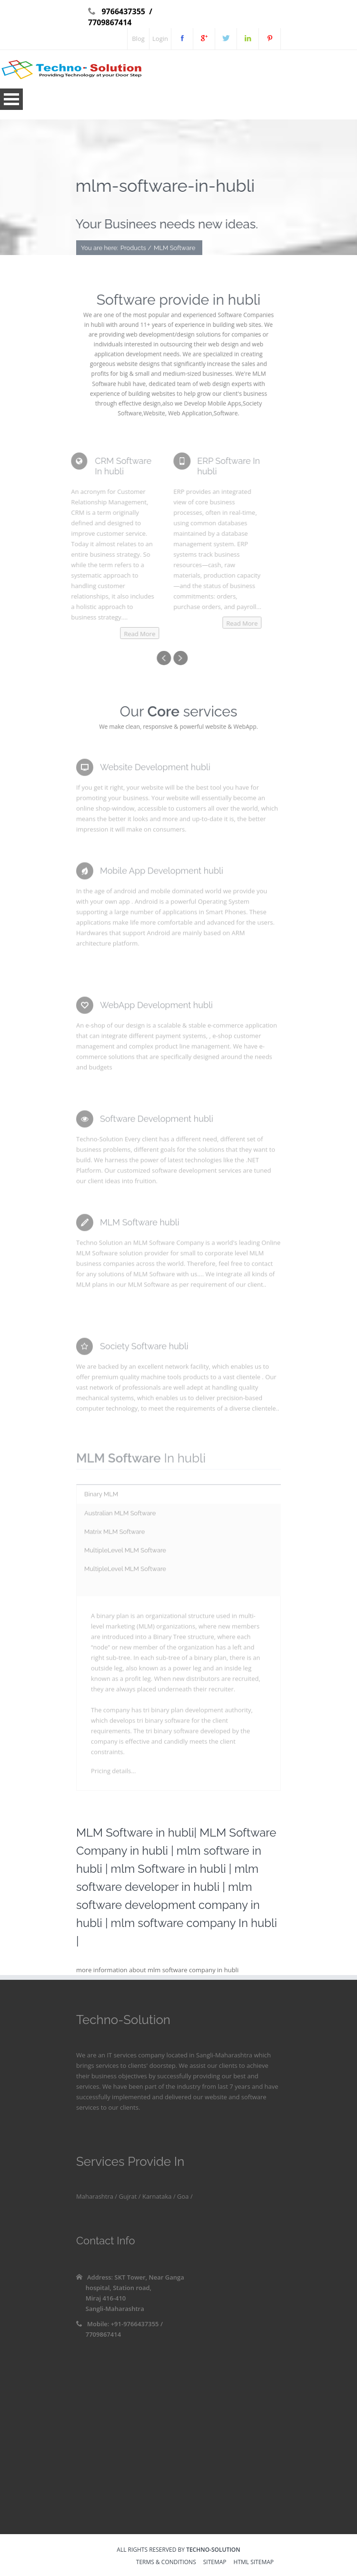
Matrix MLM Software (114, 1534)
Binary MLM (101, 1496)
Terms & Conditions (166, 2562)
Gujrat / (128, 2196)
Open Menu (11, 99)
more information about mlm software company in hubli (157, 1970)
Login (160, 38)
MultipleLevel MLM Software (125, 1552)
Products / (135, 248)
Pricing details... (113, 1774)
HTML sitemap (254, 2562)
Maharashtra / (96, 2196)
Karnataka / (158, 2196)
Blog (138, 38)
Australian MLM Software (120, 1515)
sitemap (215, 2562)
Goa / (184, 2196)
